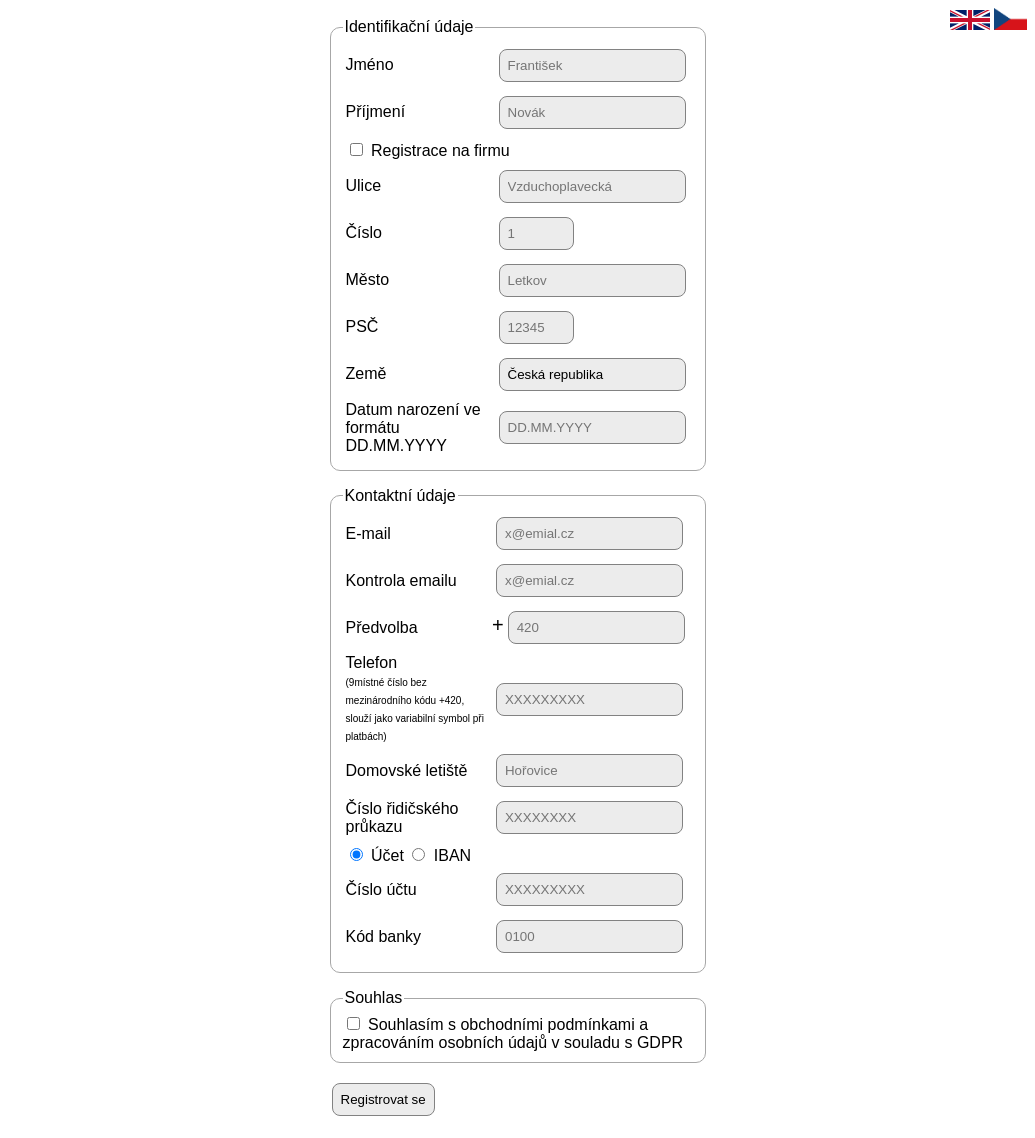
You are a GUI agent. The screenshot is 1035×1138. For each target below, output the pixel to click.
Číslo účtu (381, 889)
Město (368, 279)
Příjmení (376, 111)
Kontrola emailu (401, 580)
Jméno (370, 64)
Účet (387, 855)
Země (366, 373)
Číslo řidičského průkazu (402, 817)
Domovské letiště (407, 770)
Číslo (364, 232)
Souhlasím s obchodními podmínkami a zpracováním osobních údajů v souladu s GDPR (513, 1033)
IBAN (452, 855)
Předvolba (382, 627)
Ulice (364, 185)
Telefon (415, 698)
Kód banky (384, 936)
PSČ (362, 326)
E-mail (368, 533)
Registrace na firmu (440, 150)
